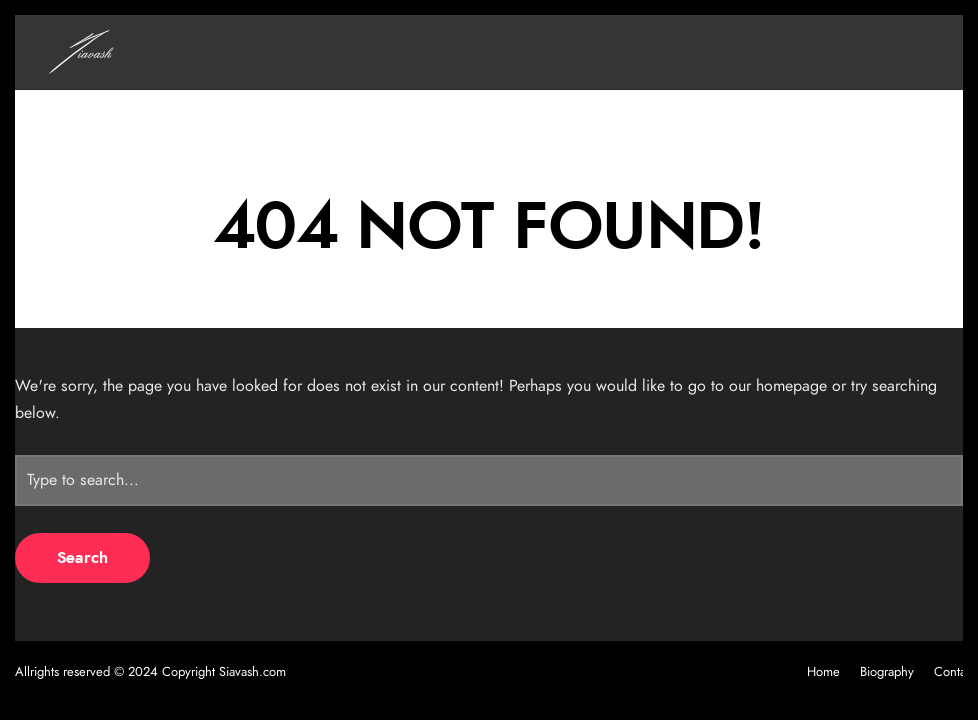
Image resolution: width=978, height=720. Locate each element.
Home (823, 672)
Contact (954, 672)
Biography (887, 672)
